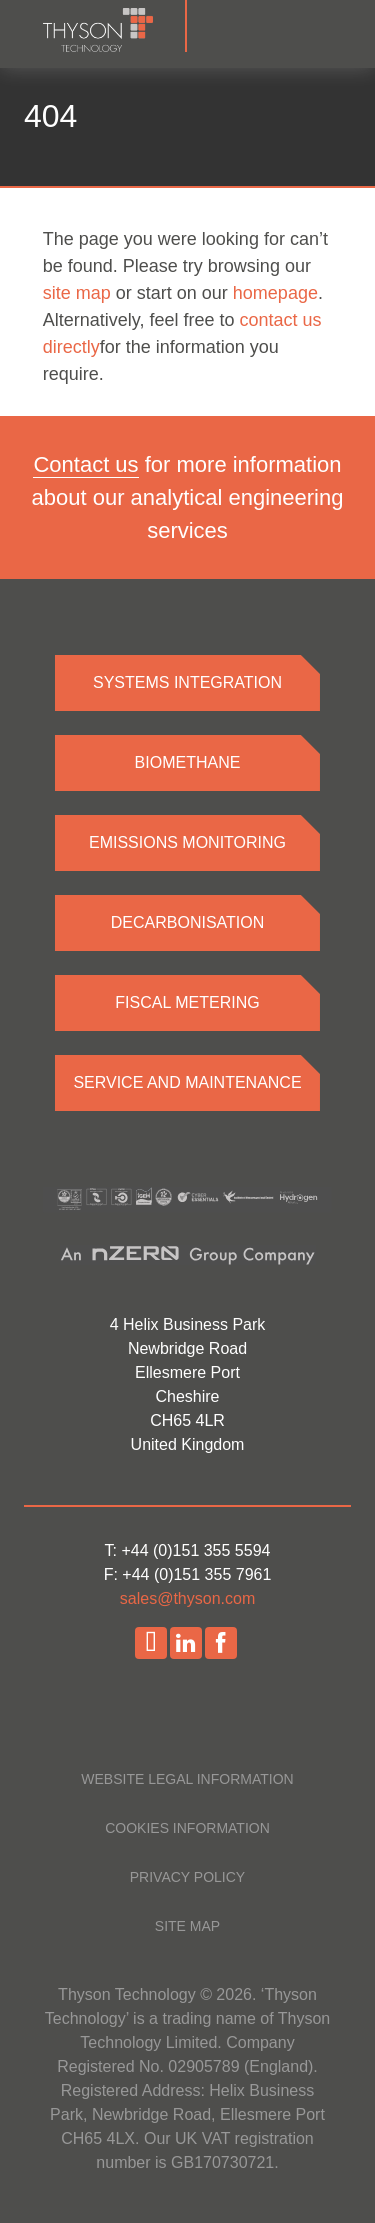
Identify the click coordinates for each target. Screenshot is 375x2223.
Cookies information (187, 1828)
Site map (187, 1926)
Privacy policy (187, 1877)
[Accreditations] (188, 1199)
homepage (275, 293)
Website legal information (187, 1779)
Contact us (85, 464)
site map (77, 293)
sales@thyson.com (187, 1598)
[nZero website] (188, 1255)
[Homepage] (115, 26)
